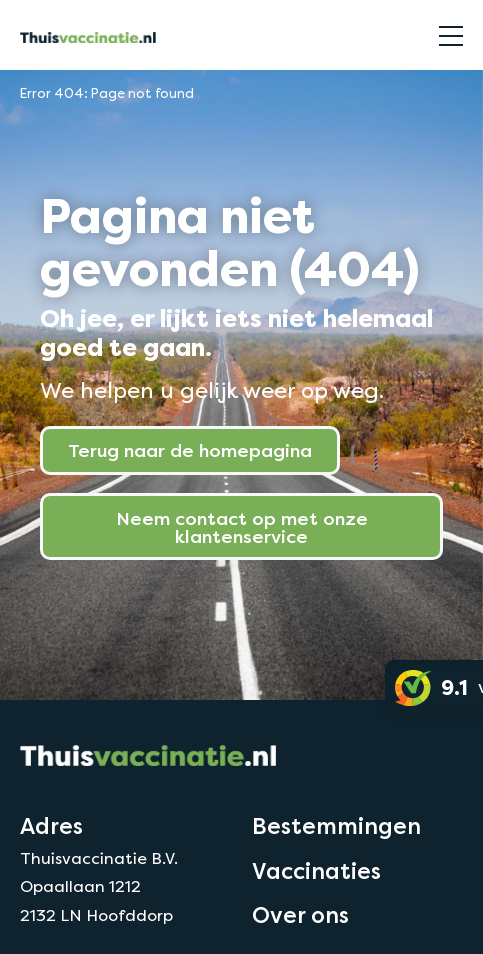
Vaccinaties (316, 871)
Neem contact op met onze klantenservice (242, 527)
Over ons (300, 915)
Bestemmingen (336, 826)
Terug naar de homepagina (190, 450)
